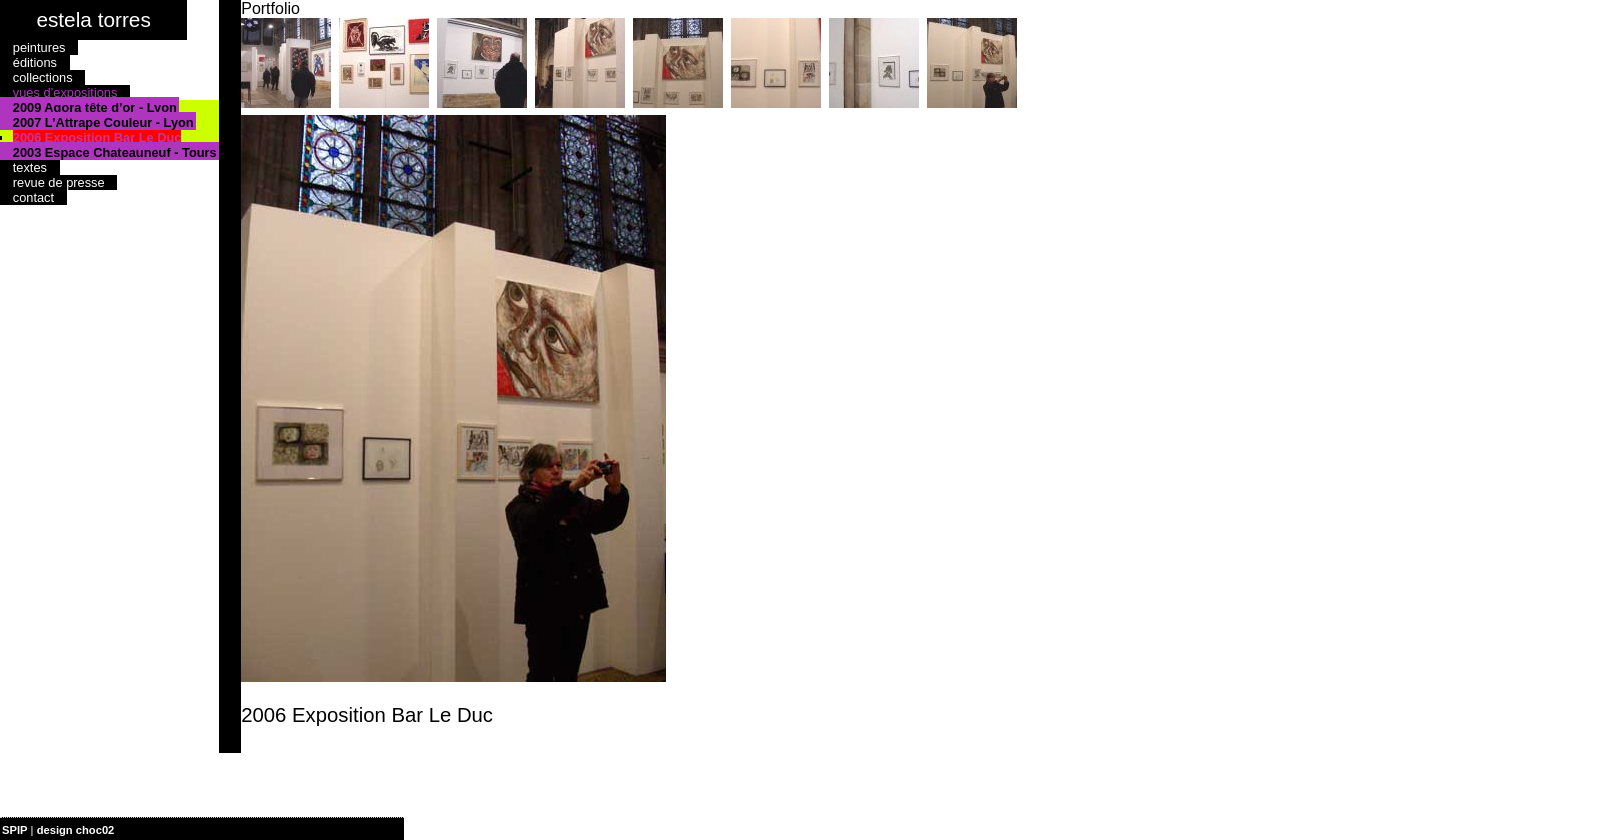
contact (33, 197)
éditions (35, 62)
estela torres (93, 19)
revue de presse (59, 182)
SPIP (15, 830)
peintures (39, 47)
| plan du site (151, 830)
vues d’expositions (65, 92)
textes (30, 167)
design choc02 (76, 830)
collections (43, 77)
